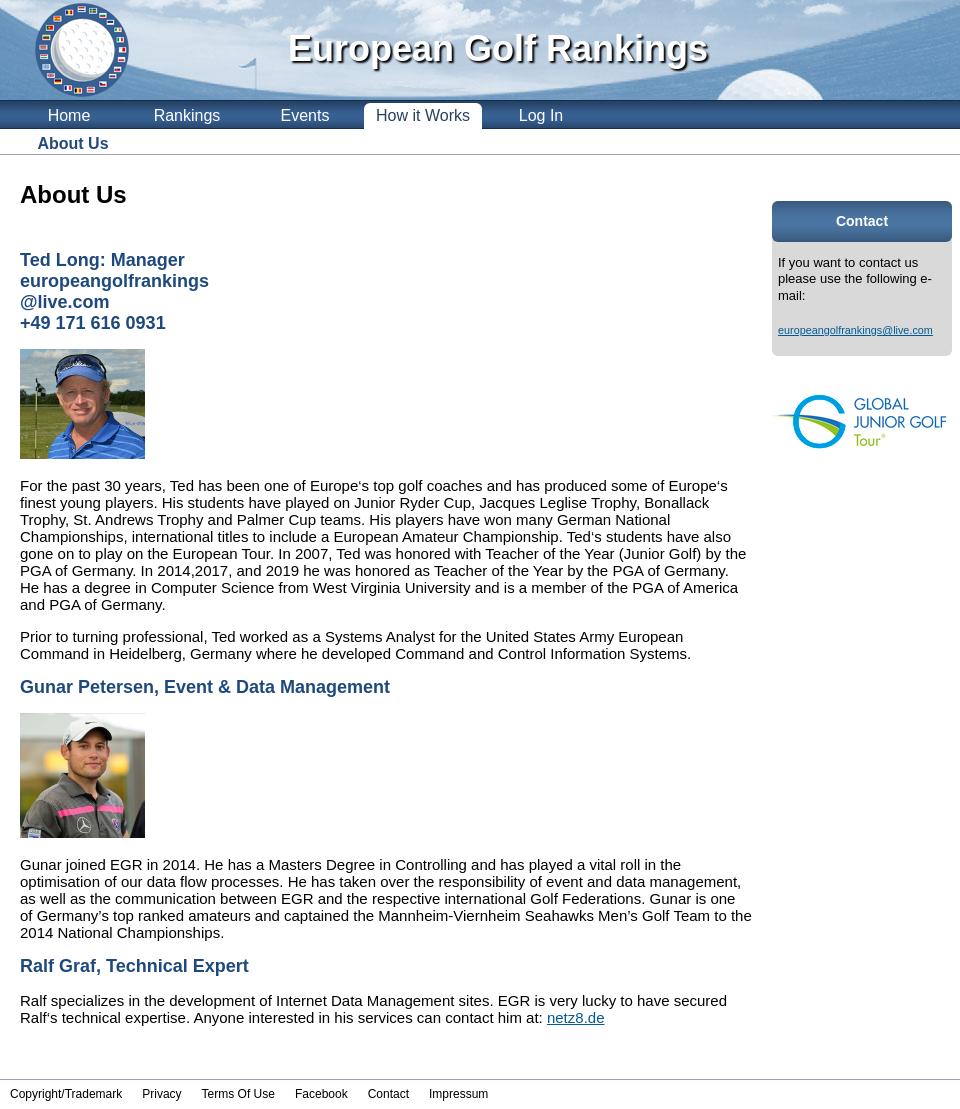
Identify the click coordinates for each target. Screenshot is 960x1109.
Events (305, 115)
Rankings (187, 115)
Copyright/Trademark (66, 1094)
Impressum (458, 1094)
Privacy (161, 1094)
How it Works (423, 115)
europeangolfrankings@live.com (855, 330)
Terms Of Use (238, 1094)
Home (69, 115)
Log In (541, 115)
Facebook (321, 1094)
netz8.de (576, 1017)
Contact (388, 1094)
